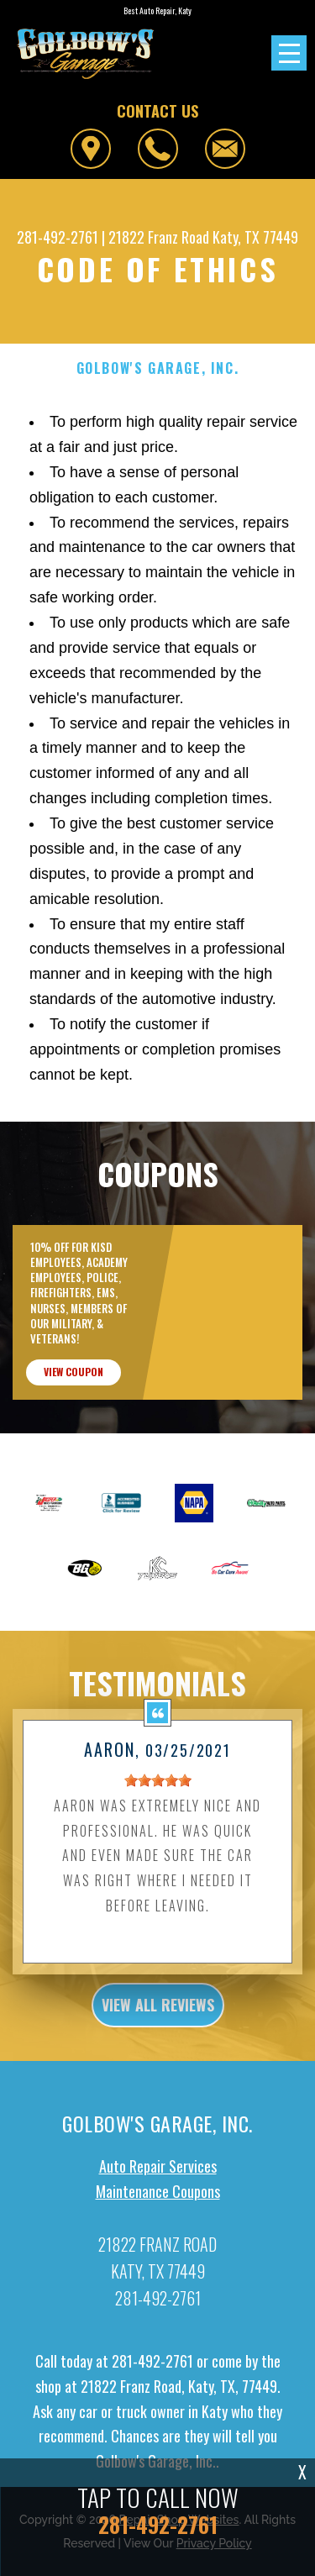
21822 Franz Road (158, 237)
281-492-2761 (57, 237)
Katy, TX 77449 (255, 237)
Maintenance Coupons (158, 2205)
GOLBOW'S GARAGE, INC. (157, 368)
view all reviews (158, 2018)
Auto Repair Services (158, 2179)
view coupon (73, 1385)
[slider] (158, 1794)
